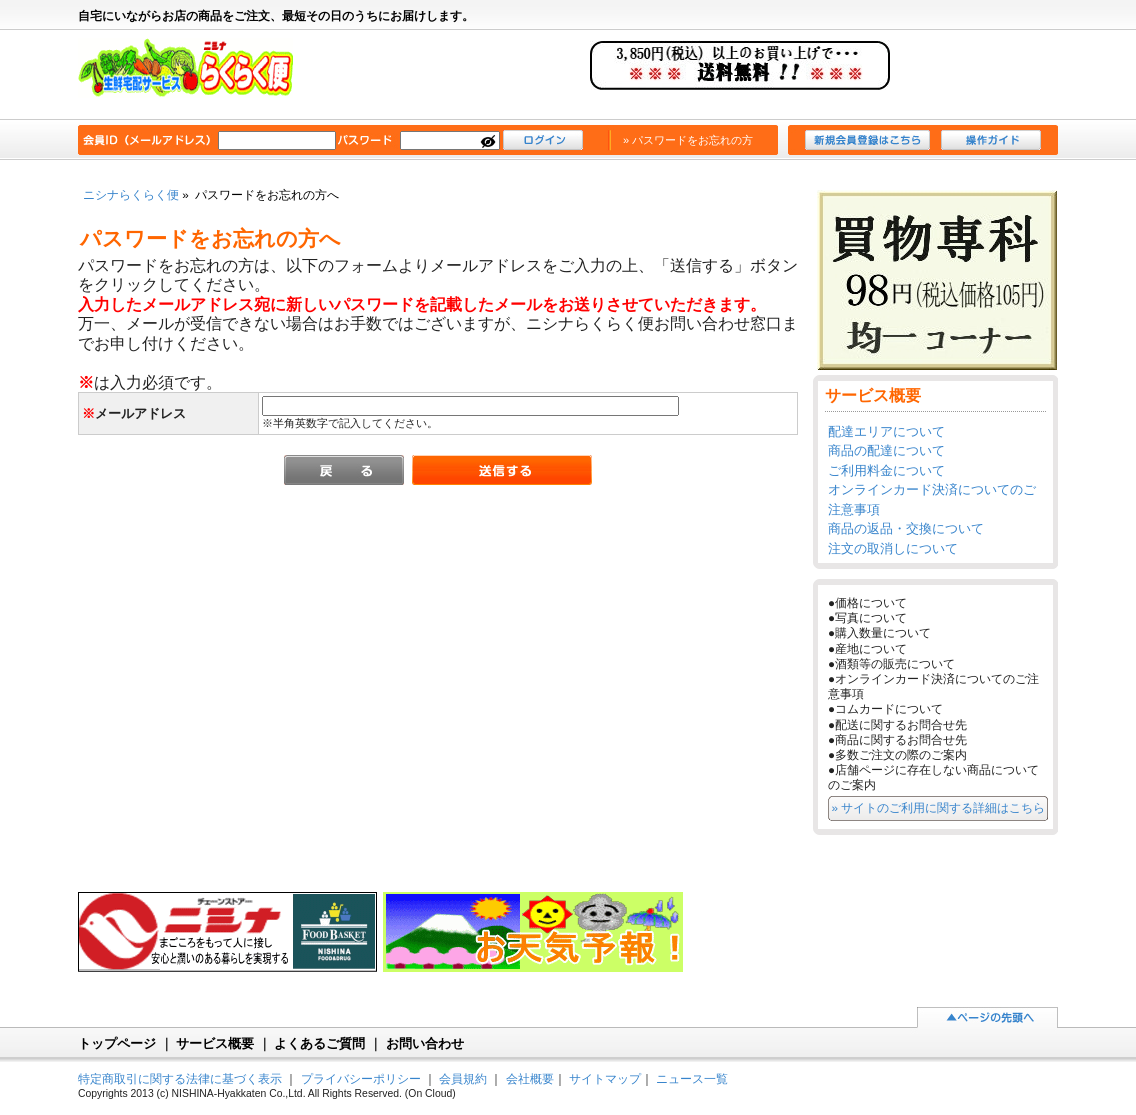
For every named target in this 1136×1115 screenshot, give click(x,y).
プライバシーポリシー (361, 1078)
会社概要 (530, 1078)
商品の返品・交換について (906, 528)
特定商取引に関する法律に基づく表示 (180, 1078)
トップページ (117, 1043)
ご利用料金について (886, 470)
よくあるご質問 (319, 1043)
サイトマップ (605, 1078)
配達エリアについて (886, 431)
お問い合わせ (425, 1043)
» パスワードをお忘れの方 (688, 140)
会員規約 (463, 1078)
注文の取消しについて (893, 548)
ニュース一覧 (692, 1078)
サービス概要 (215, 1043)
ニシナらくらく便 (195, 76)
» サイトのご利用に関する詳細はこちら (939, 807)
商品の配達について (886, 450)
